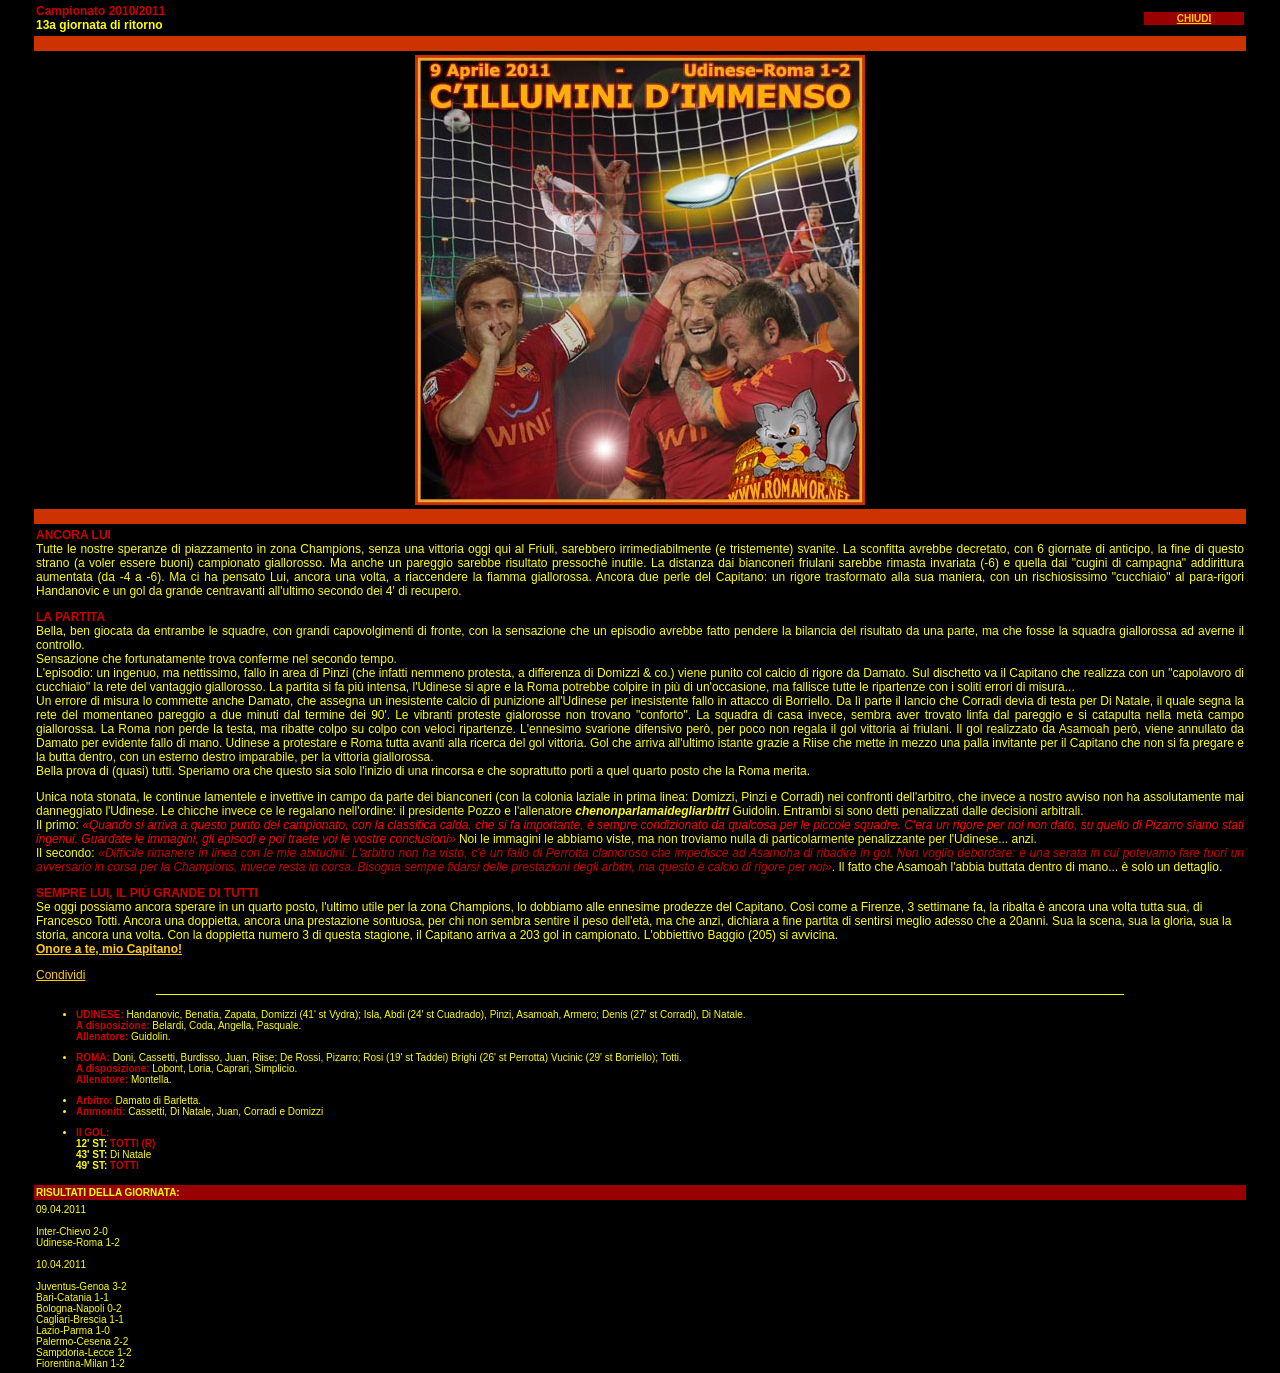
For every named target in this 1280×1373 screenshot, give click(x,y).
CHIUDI (1194, 18)
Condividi (60, 975)
